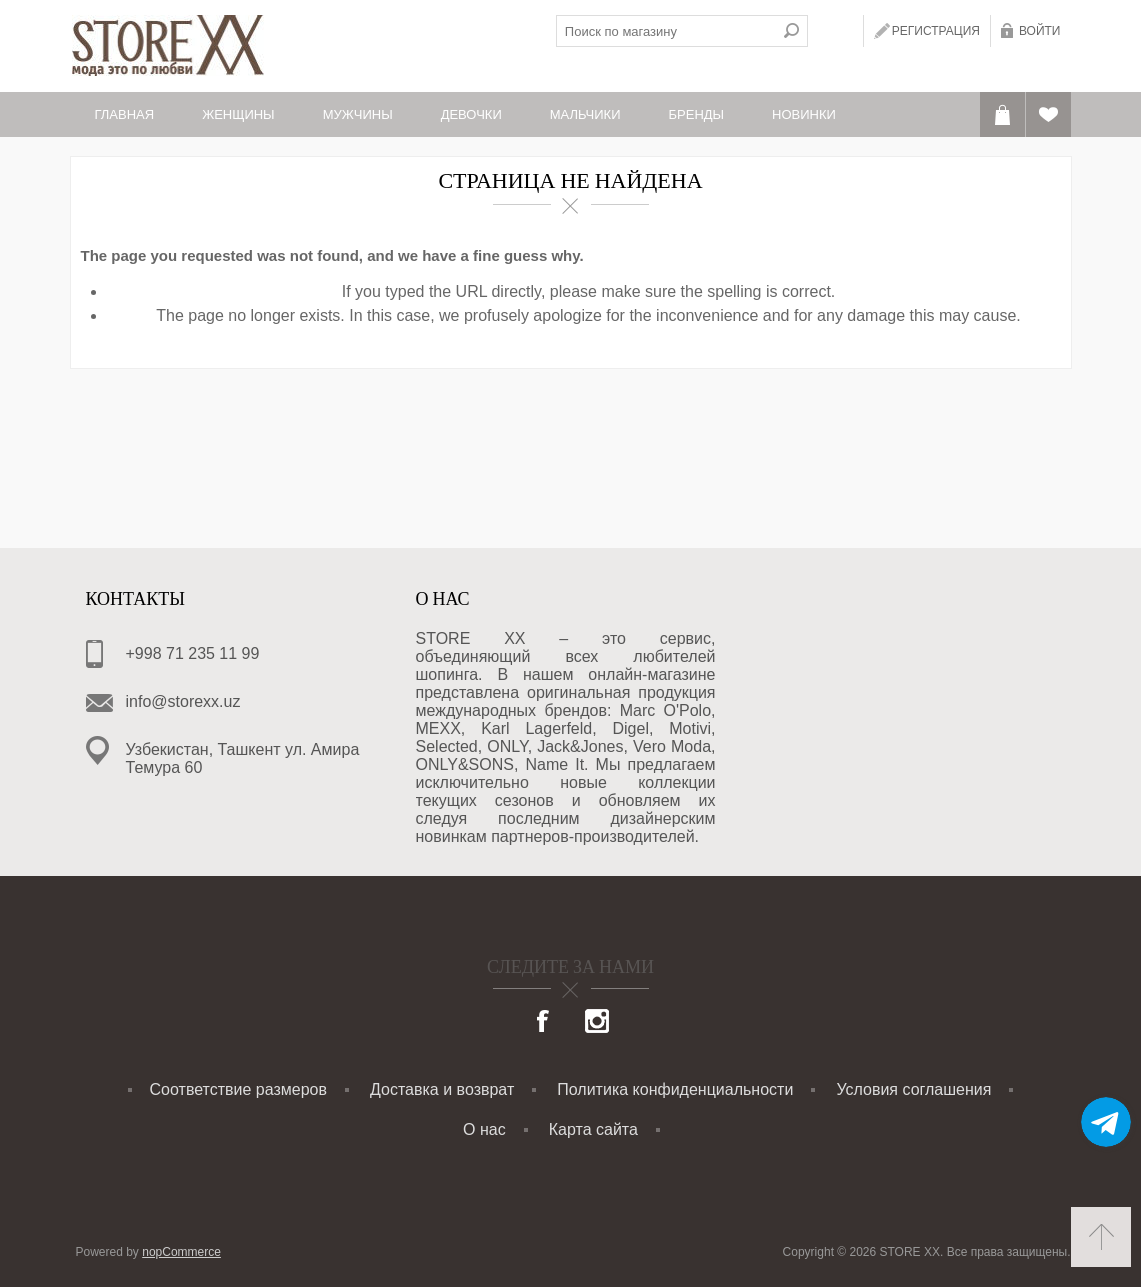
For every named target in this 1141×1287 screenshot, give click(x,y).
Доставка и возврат (442, 1089)
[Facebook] (544, 1023)
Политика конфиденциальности (675, 1089)
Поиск (792, 31)
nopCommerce (181, 1252)
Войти (1040, 31)
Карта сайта (593, 1129)
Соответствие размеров (238, 1089)
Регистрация (936, 31)
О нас (484, 1129)
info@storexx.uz (183, 701)
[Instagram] (597, 1023)
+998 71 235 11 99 (193, 653)
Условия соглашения (913, 1089)
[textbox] (666, 31)
